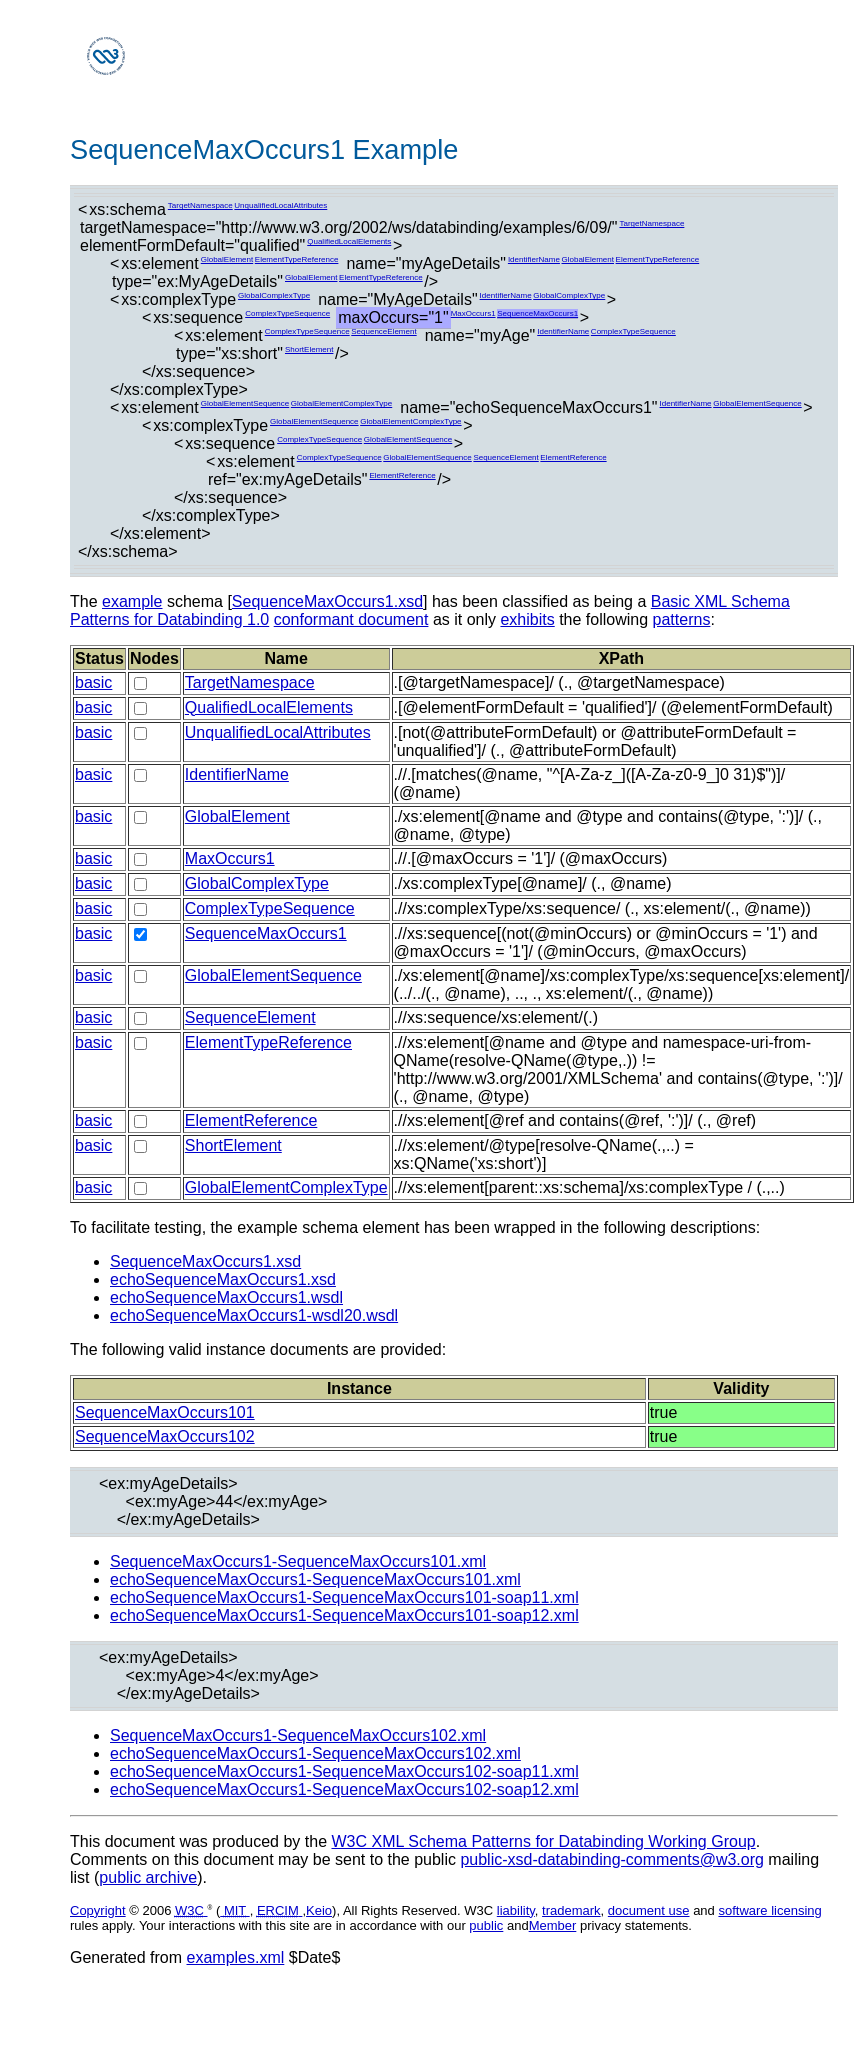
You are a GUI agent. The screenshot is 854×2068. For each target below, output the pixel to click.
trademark (571, 1910)
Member (553, 1925)
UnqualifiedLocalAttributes (280, 205)
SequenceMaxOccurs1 (537, 313)
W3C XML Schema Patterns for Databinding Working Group (543, 1841)
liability (516, 1910)
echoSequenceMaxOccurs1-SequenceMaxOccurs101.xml (315, 1579)
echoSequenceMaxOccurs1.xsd (223, 1279)
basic (93, 682)
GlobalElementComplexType (341, 403)
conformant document (351, 619)
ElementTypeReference (297, 259)
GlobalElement (227, 259)
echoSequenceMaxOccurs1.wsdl (226, 1297)
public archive (148, 1877)
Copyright (98, 1910)
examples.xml (236, 1957)
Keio (319, 1910)
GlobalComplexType (274, 295)
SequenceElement (383, 331)
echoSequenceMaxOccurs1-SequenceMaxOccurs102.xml (315, 1753)
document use (649, 1910)
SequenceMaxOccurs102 (165, 1436)
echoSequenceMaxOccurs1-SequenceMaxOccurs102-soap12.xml (344, 1789)
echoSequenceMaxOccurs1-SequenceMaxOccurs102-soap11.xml (344, 1771)
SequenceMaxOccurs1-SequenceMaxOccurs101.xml (298, 1561)
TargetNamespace (200, 205)
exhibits (527, 619)
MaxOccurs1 (473, 313)
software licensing (769, 1910)
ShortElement (309, 349)
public (486, 1925)
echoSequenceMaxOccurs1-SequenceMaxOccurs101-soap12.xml (344, 1615)
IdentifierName (534, 259)
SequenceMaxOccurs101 (165, 1412)
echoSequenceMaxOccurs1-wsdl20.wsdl (254, 1315)
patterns (682, 619)
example (132, 601)
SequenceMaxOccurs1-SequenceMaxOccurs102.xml (298, 1735)
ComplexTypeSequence (287, 313)
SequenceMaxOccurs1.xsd (327, 601)
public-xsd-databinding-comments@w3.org (612, 1859)
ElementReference (573, 457)
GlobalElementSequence (245, 403)
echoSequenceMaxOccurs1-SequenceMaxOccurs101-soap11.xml (344, 1597)
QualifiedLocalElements (349, 241)
